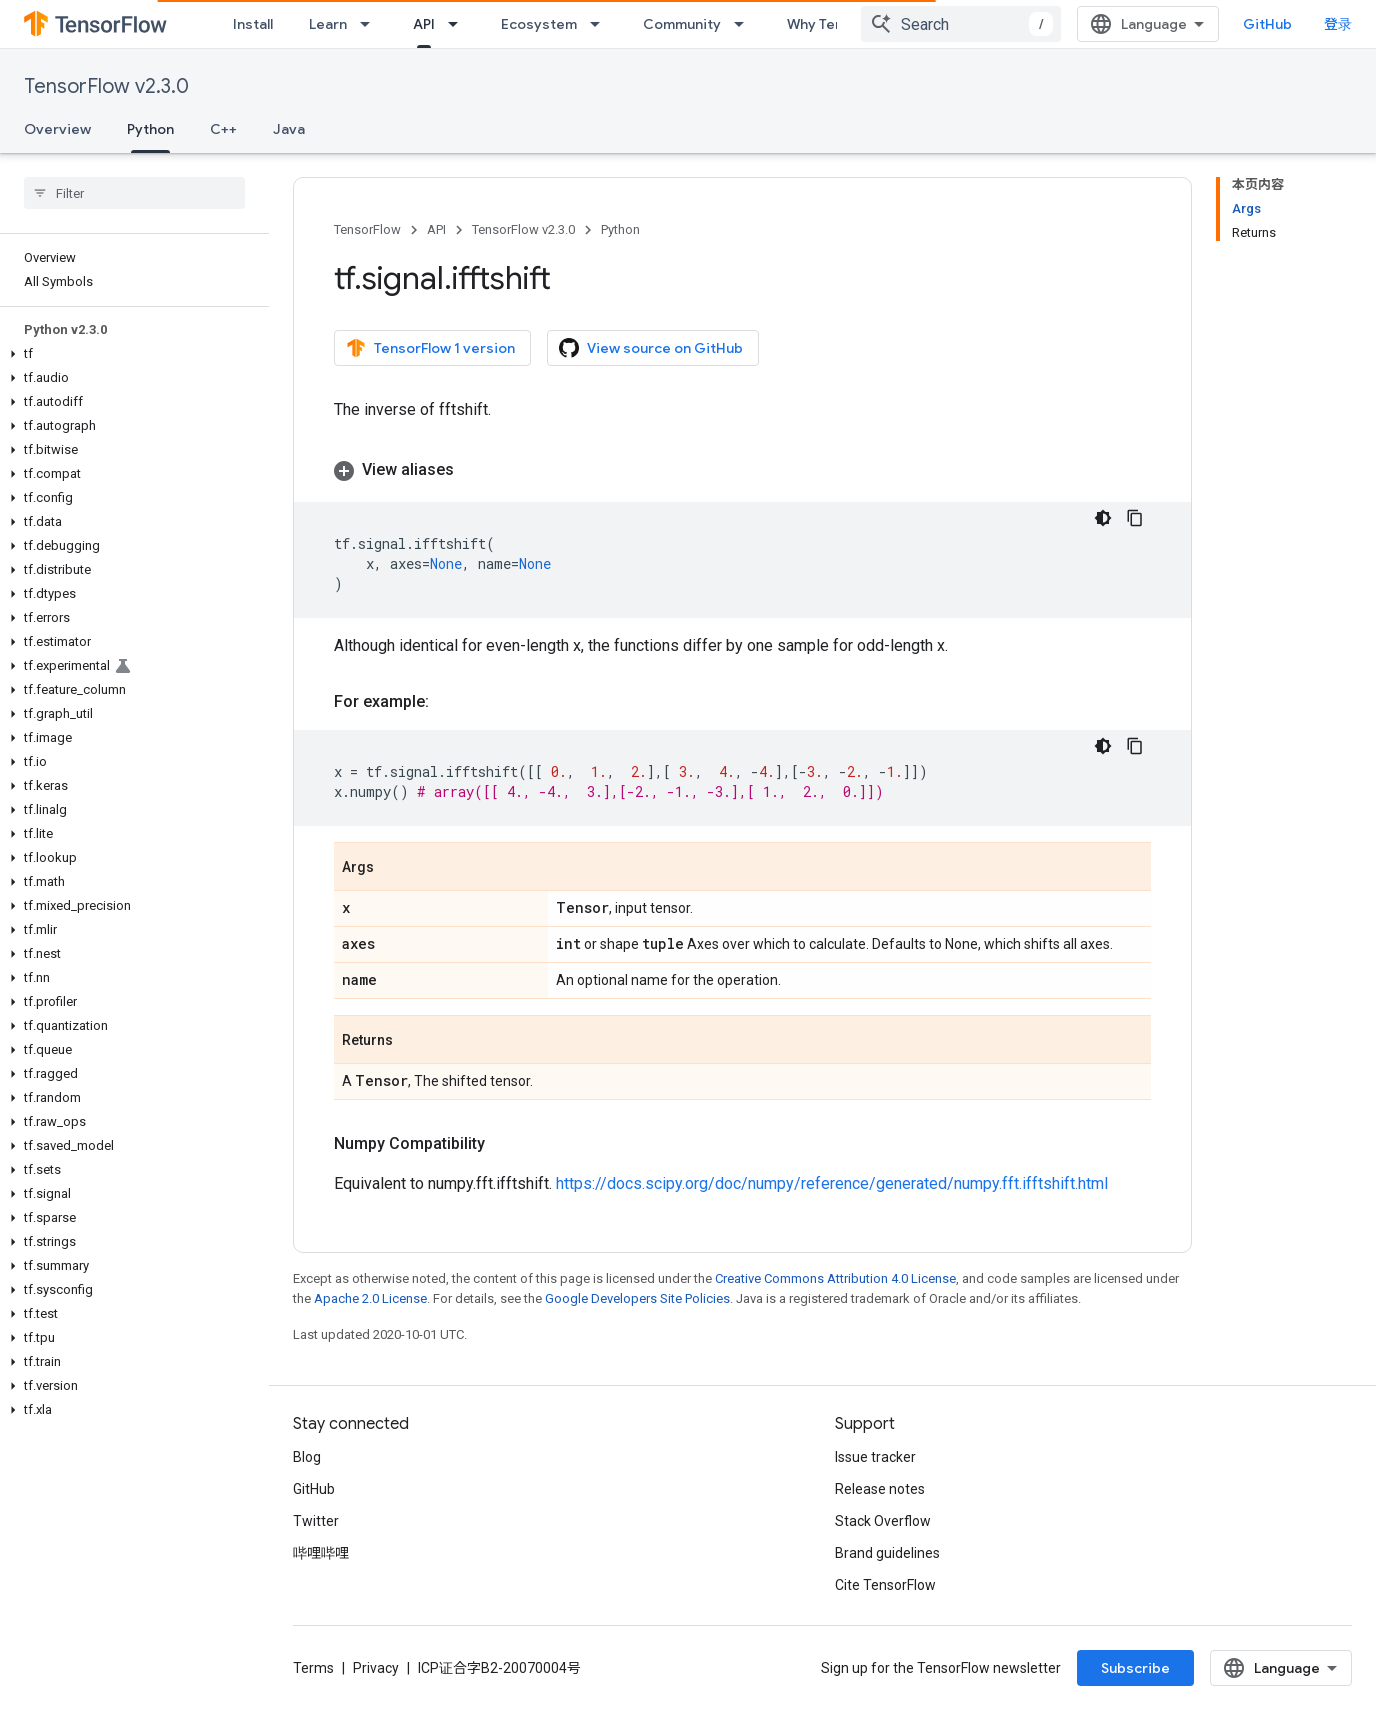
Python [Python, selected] (150, 129)
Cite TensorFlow (885, 1585)
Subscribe (1135, 1668)
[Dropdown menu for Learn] (371, 24)
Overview (57, 129)
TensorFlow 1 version (430, 348)
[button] (130, 354)
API (436, 229)
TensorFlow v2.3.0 (106, 86)
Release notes (880, 1489)
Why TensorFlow (841, 24)
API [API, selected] (424, 24)
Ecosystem (539, 24)
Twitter (316, 1521)
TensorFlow (367, 229)
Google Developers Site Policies (637, 1298)
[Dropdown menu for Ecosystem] (601, 24)
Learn (328, 24)
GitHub (1267, 24)
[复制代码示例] (1135, 518)
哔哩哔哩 (321, 1553)
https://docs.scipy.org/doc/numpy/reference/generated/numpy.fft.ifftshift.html (832, 1183)
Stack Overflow (883, 1521)
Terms (313, 1668)
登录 (1338, 24)
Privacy (376, 1668)
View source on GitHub (651, 348)
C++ (223, 129)
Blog (307, 1457)
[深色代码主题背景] (1103, 518)
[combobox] (961, 24)
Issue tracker (875, 1457)
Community (682, 24)
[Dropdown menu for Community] (745, 24)
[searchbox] (134, 193)
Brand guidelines (887, 1553)
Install (253, 24)
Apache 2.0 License (370, 1298)
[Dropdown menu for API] (459, 24)
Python (620, 229)
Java (289, 129)
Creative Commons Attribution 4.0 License (835, 1278)
